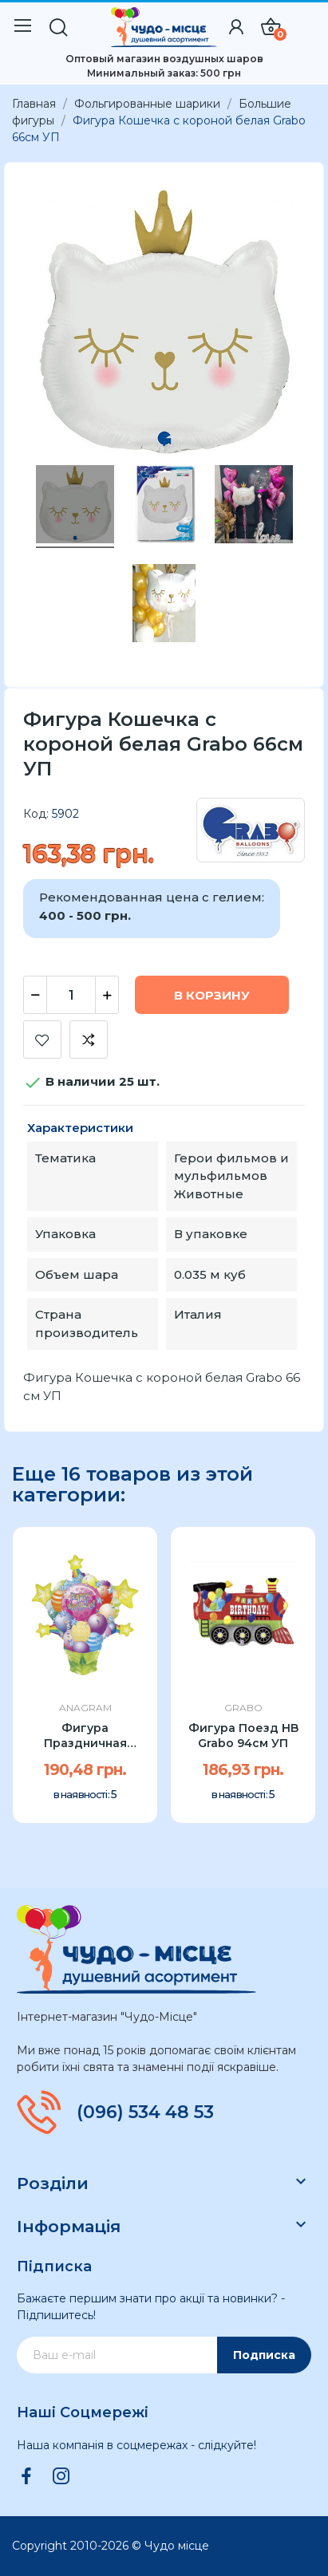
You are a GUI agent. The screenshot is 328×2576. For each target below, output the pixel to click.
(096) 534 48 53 (145, 2112)
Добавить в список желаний (42, 1039)
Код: (36, 814)
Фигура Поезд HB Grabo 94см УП (243, 1736)
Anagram (85, 1708)
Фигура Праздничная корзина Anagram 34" (85, 1736)
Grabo (243, 1708)
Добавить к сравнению (89, 1039)
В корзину (212, 995)
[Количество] (71, 995)
